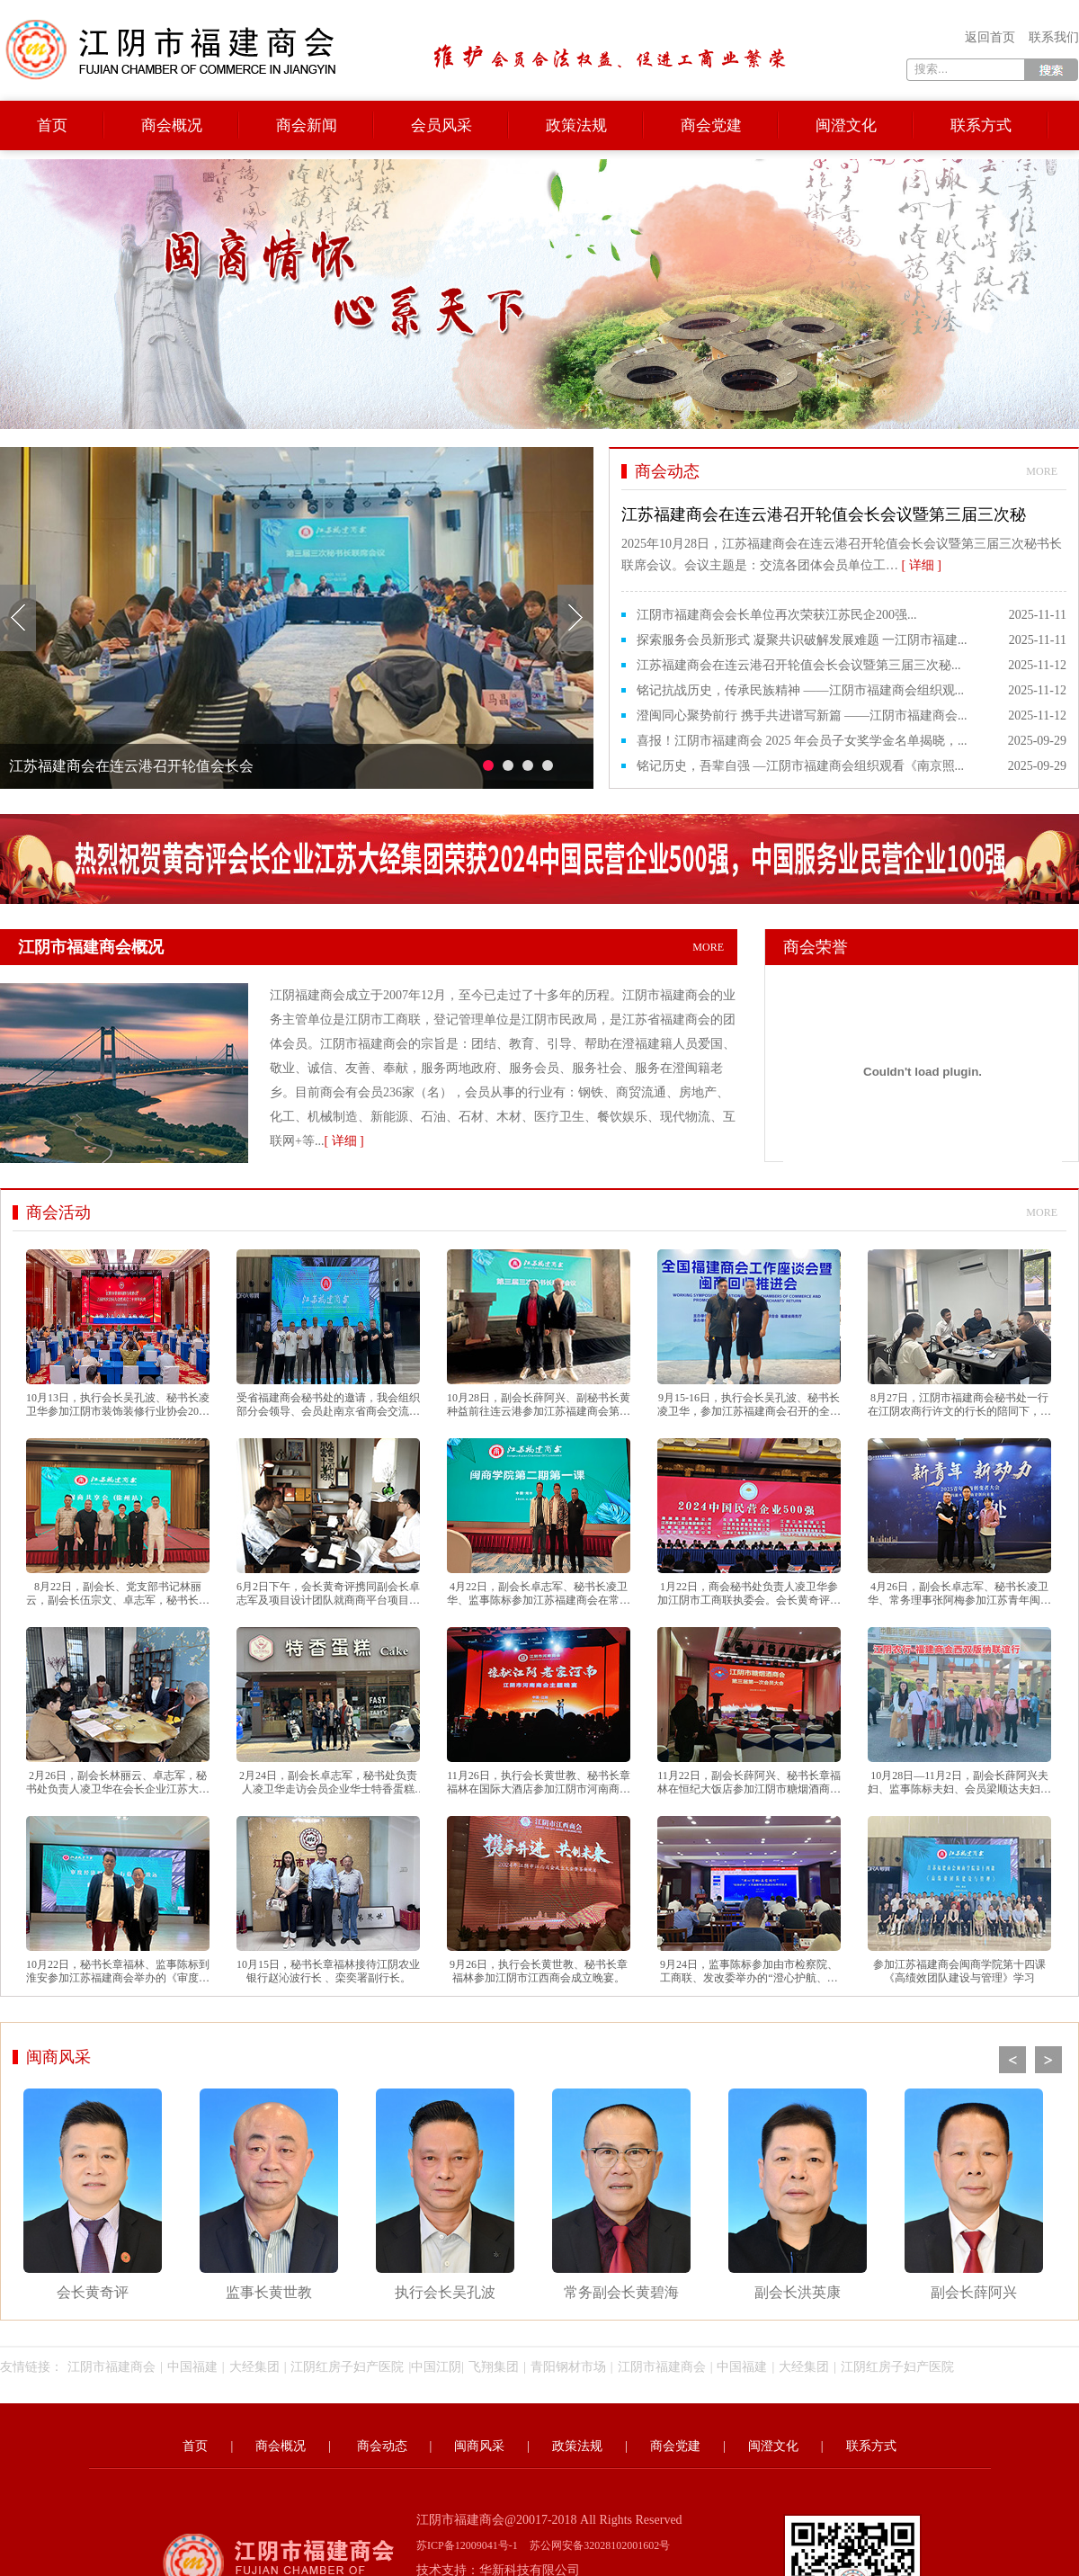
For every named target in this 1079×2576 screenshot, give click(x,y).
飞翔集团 (493, 2367)
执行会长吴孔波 (445, 2194)
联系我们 (1054, 37)
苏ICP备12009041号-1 (467, 2545)
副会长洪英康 (797, 2194)
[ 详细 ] (343, 1141)
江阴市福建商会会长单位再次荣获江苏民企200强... (777, 615)
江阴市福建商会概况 (377, 947)
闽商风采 (58, 2057)
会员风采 (441, 125)
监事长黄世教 (269, 2194)
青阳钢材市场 (568, 2367)
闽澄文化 (846, 125)
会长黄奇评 (92, 2194)
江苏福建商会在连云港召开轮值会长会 (131, 766)
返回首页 (990, 37)
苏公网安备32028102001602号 (600, 2545)
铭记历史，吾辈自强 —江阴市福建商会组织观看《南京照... (800, 766)
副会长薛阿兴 (974, 2194)
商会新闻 (306, 125)
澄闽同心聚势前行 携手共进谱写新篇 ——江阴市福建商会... (802, 715)
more (1041, 471)
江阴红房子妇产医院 (347, 2367)
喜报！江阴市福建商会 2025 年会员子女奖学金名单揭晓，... (802, 740)
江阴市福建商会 (111, 2367)
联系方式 (981, 125)
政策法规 (576, 125)
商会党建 (711, 125)
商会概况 (171, 125)
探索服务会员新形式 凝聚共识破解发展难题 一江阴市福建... (802, 640)
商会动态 (382, 2446)
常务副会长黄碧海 (621, 2194)
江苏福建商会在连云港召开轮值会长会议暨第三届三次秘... (799, 665)
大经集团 (254, 2367)
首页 (52, 125)
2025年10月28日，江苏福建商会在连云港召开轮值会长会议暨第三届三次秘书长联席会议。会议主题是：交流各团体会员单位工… (843, 536)
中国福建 (192, 2367)
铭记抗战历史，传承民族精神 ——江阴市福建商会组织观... (800, 690)
